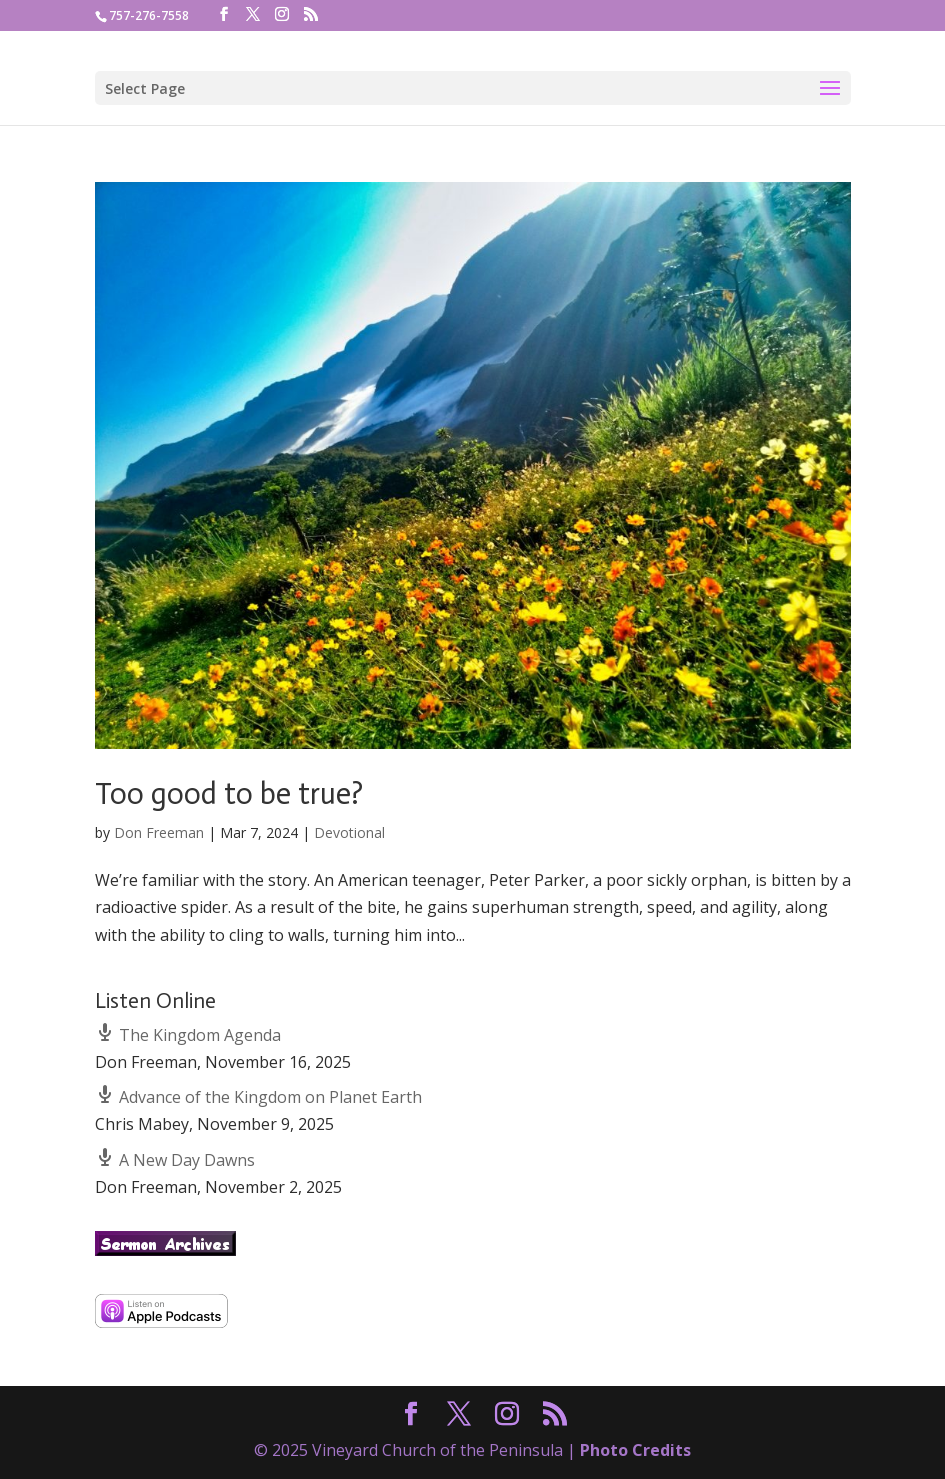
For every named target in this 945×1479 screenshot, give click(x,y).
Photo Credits (635, 1450)
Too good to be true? (229, 794)
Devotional (349, 832)
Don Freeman (159, 832)
